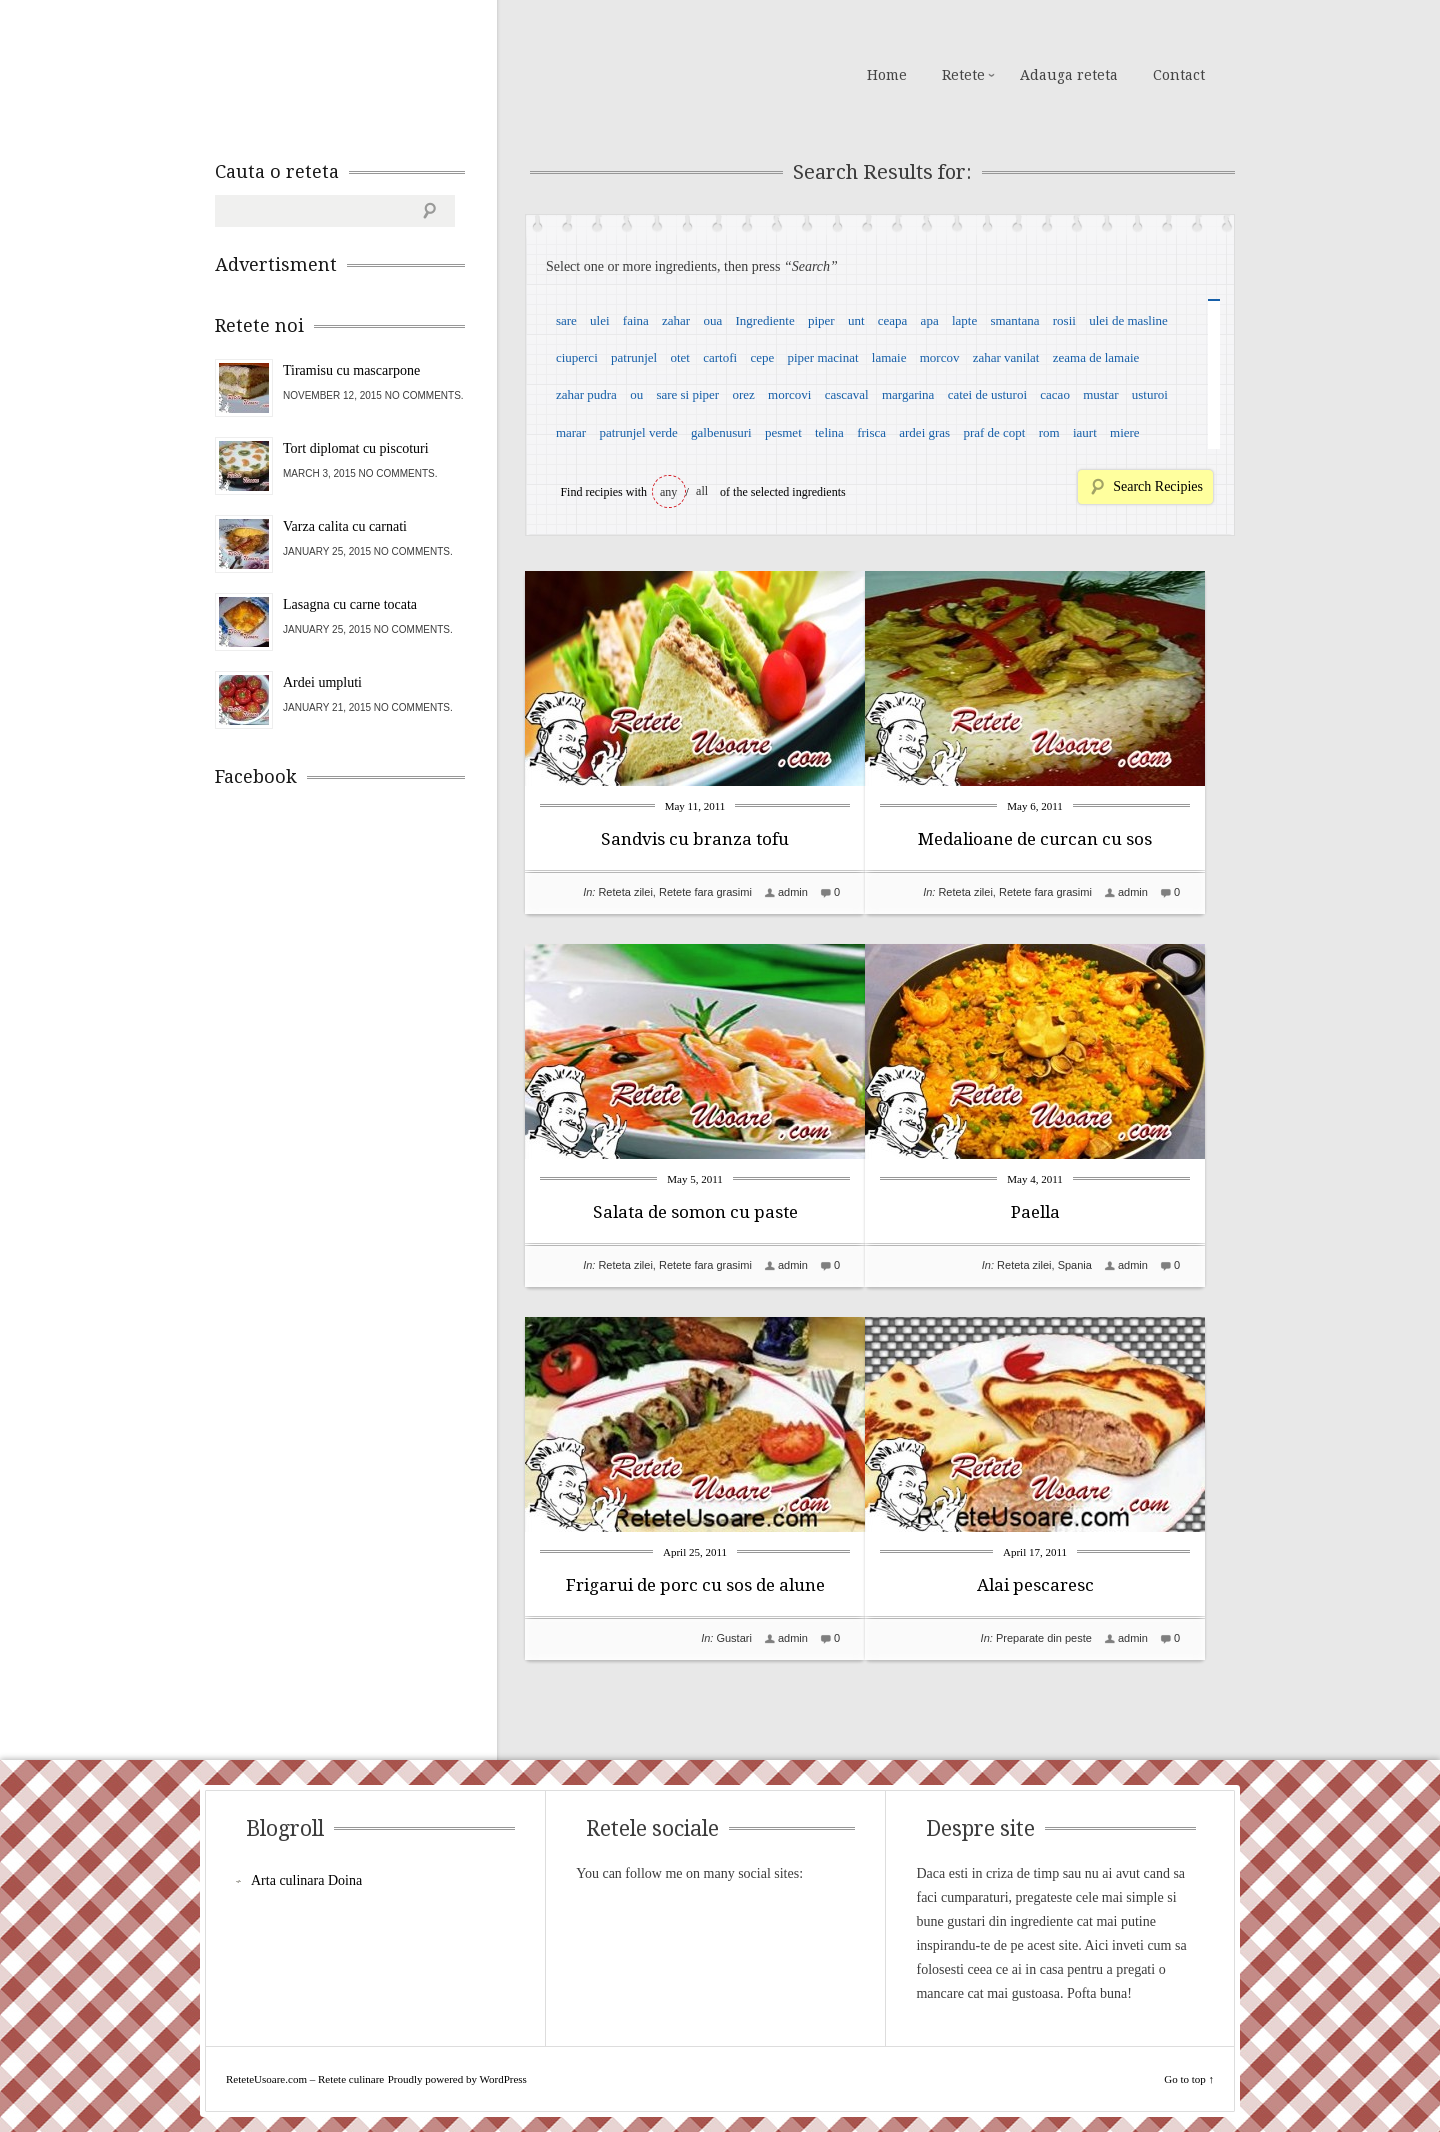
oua (712, 320)
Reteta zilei (625, 892)
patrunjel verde (638, 432)
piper (821, 320)
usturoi (1150, 394)
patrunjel (634, 357)
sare (566, 320)
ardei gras (924, 432)
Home (887, 75)
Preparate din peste (1074, 1638)
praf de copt (994, 432)
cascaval (847, 394)
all (702, 491)
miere (1125, 432)
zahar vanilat (1006, 357)
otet (680, 357)
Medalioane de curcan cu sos (1065, 839)
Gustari (733, 1638)
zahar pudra (586, 394)
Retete (963, 75)
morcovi (789, 394)
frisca (871, 432)
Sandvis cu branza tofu (695, 839)
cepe (762, 357)
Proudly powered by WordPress (457, 2079)
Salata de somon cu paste (695, 1212)
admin (793, 892)
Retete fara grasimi (705, 892)
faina (636, 320)
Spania (1105, 1265)
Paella (1065, 1212)
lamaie (889, 357)
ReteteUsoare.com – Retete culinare (359, 73)
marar (571, 432)
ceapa (893, 320)
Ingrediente (764, 320)
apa (930, 320)
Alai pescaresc (1065, 1585)
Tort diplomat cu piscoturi (356, 448)
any (668, 492)
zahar (676, 320)
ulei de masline (1128, 320)
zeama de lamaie (1096, 357)
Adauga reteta (1069, 75)
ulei (600, 320)
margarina (908, 394)
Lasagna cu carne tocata (350, 604)
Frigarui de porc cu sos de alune (695, 1585)
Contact (1179, 75)
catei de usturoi (987, 394)
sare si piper (687, 394)
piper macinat (822, 357)
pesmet (783, 432)
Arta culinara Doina (306, 1880)
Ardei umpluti (322, 682)
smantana (1014, 320)
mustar (1100, 394)
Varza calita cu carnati (345, 526)
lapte (964, 320)
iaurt (1085, 432)
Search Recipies (1158, 486)
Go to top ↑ (1189, 2079)
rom (1049, 432)
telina (829, 432)
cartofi (720, 357)
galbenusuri (721, 432)
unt (856, 320)
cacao (1055, 394)
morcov (940, 357)
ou (636, 394)
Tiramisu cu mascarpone (351, 370)
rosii (1064, 320)
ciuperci (577, 357)
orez (743, 394)
